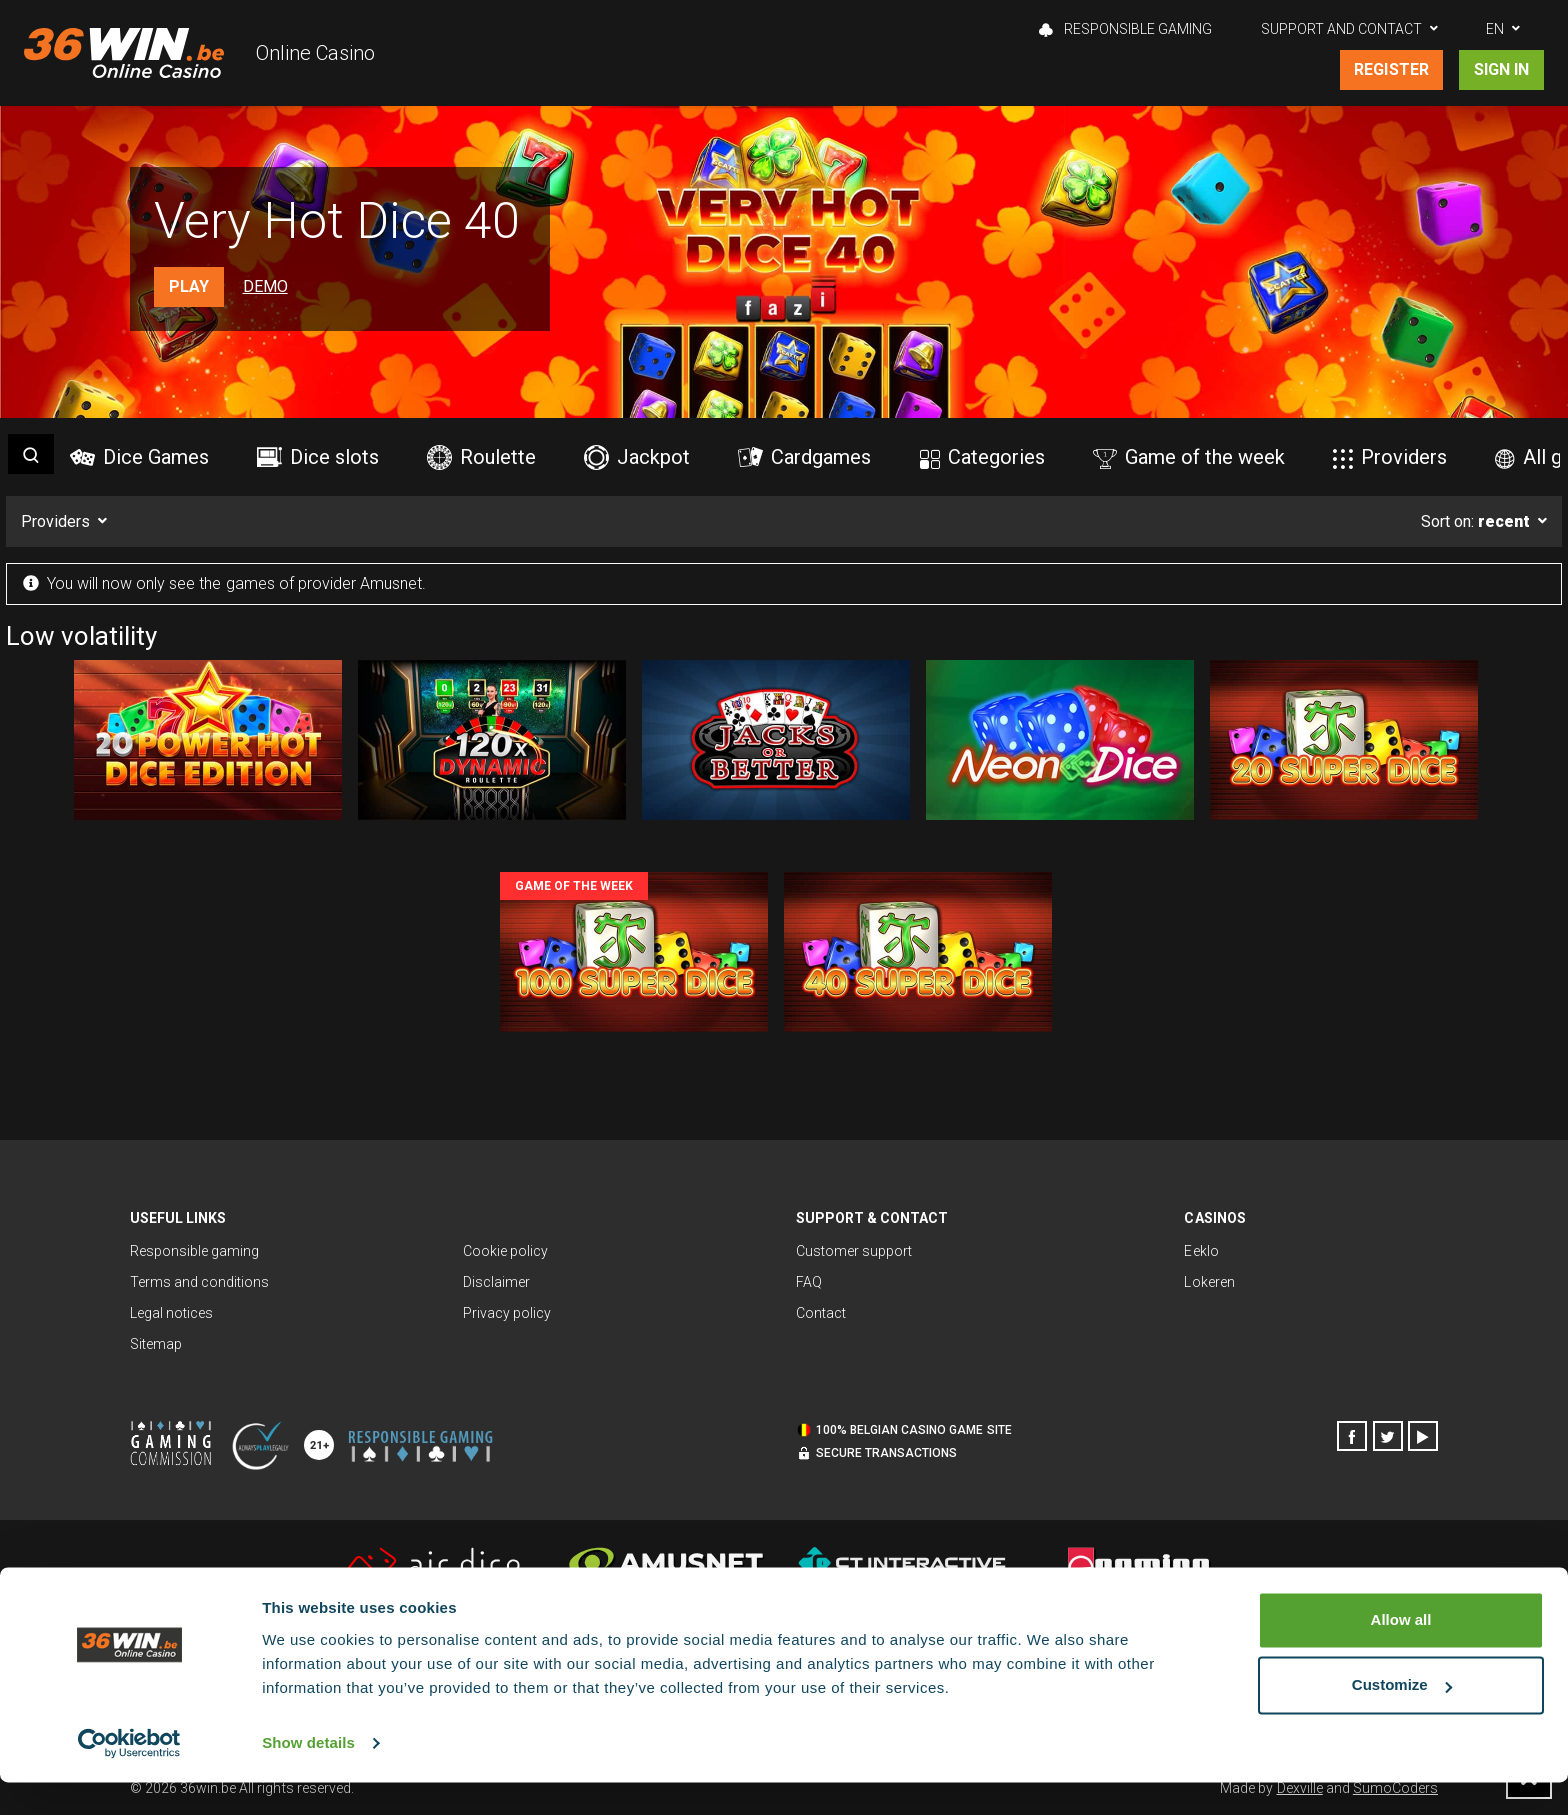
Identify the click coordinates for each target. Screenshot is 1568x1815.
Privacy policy (507, 1313)
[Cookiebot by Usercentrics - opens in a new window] (129, 1776)
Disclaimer (496, 1282)
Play (189, 286)
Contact (821, 1313)
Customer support (854, 1251)
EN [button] (1495, 29)
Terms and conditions (199, 1282)
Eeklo (1201, 1251)
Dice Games (139, 457)
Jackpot (637, 457)
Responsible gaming (1125, 29)
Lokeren (1209, 1282)
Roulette (481, 457)
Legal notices (171, 1313)
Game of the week (1189, 457)
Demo (265, 286)
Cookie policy (505, 1251)
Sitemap (156, 1344)
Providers (1390, 457)
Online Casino (315, 53)
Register (1391, 69)
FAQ (809, 1282)
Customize (1402, 1717)
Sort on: (1475, 522)
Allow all (1401, 1652)
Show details (308, 1775)
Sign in (1501, 69)
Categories (982, 457)
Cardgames (804, 457)
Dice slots (318, 457)
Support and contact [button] (1341, 29)
